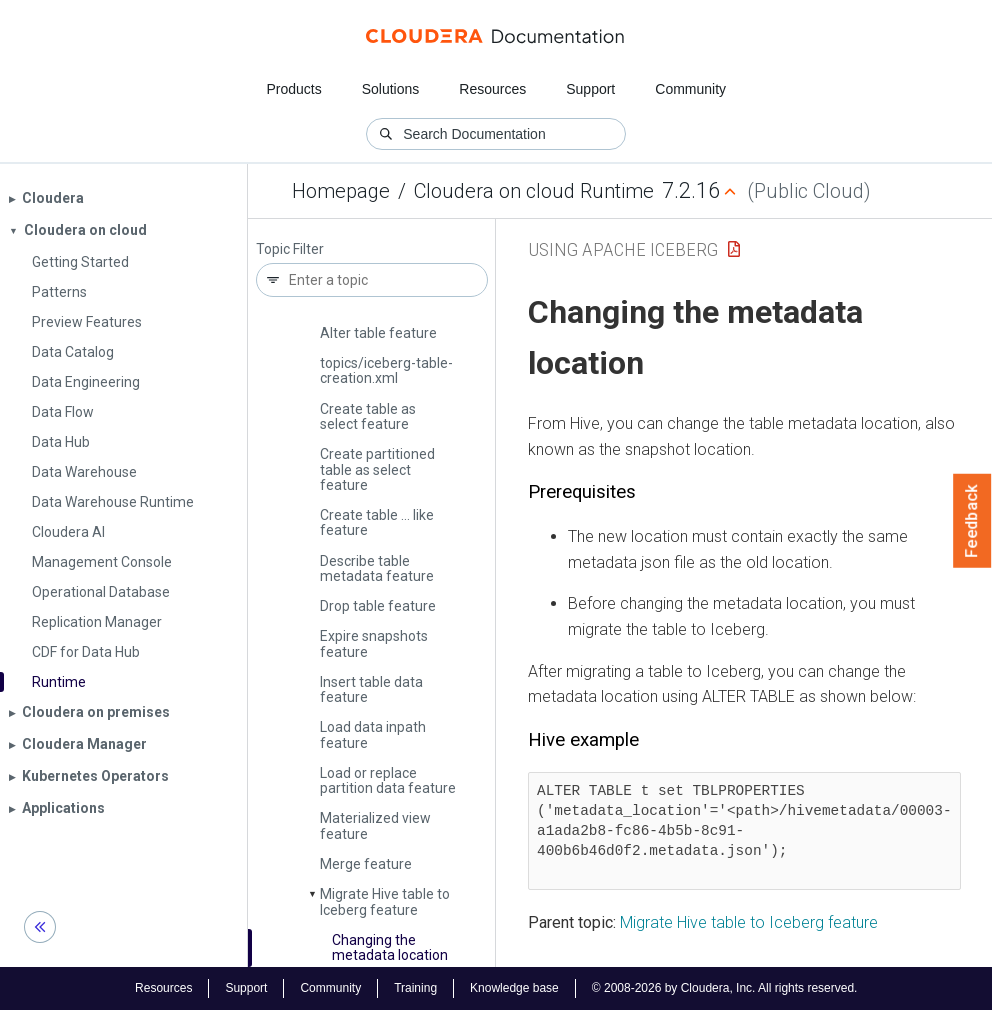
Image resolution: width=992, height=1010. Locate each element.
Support (590, 89)
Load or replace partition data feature (388, 780)
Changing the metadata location (390, 947)
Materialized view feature (375, 825)
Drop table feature (378, 606)
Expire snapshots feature (374, 643)
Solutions (391, 89)
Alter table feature (378, 333)
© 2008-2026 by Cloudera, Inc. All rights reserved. (725, 988)
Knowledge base (514, 988)
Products (293, 89)
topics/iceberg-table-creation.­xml (386, 370)
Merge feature (366, 864)
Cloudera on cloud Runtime (534, 191)
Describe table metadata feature (377, 568)
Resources (492, 89)
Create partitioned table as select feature (377, 469)
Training (415, 988)
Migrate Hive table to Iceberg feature (385, 901)
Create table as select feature (368, 416)
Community (690, 89)
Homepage (341, 191)
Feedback (972, 521)
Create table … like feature (377, 522)
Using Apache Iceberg (623, 249)
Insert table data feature (371, 689)
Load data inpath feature (373, 734)
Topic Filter (290, 249)
